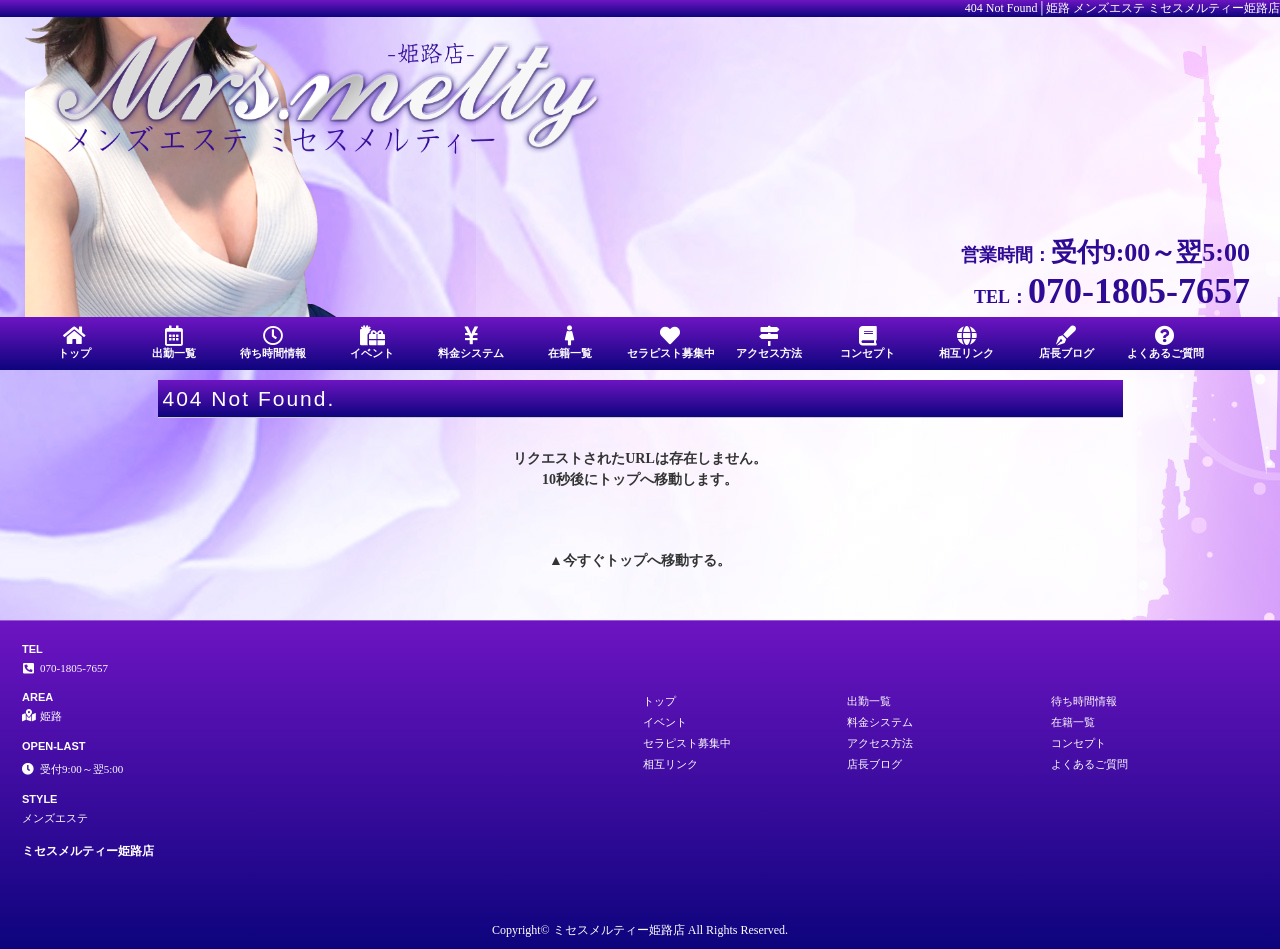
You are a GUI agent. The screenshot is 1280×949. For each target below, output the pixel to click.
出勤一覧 (173, 342)
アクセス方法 (768, 342)
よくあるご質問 (1165, 342)
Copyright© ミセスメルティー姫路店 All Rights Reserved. (640, 930)
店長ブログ (1066, 342)
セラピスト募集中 (671, 342)
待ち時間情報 (272, 342)
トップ (74, 342)
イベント (371, 342)
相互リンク (966, 342)
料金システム (471, 342)
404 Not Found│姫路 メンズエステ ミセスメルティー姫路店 (1122, 8)
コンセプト (867, 342)
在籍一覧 (570, 342)
